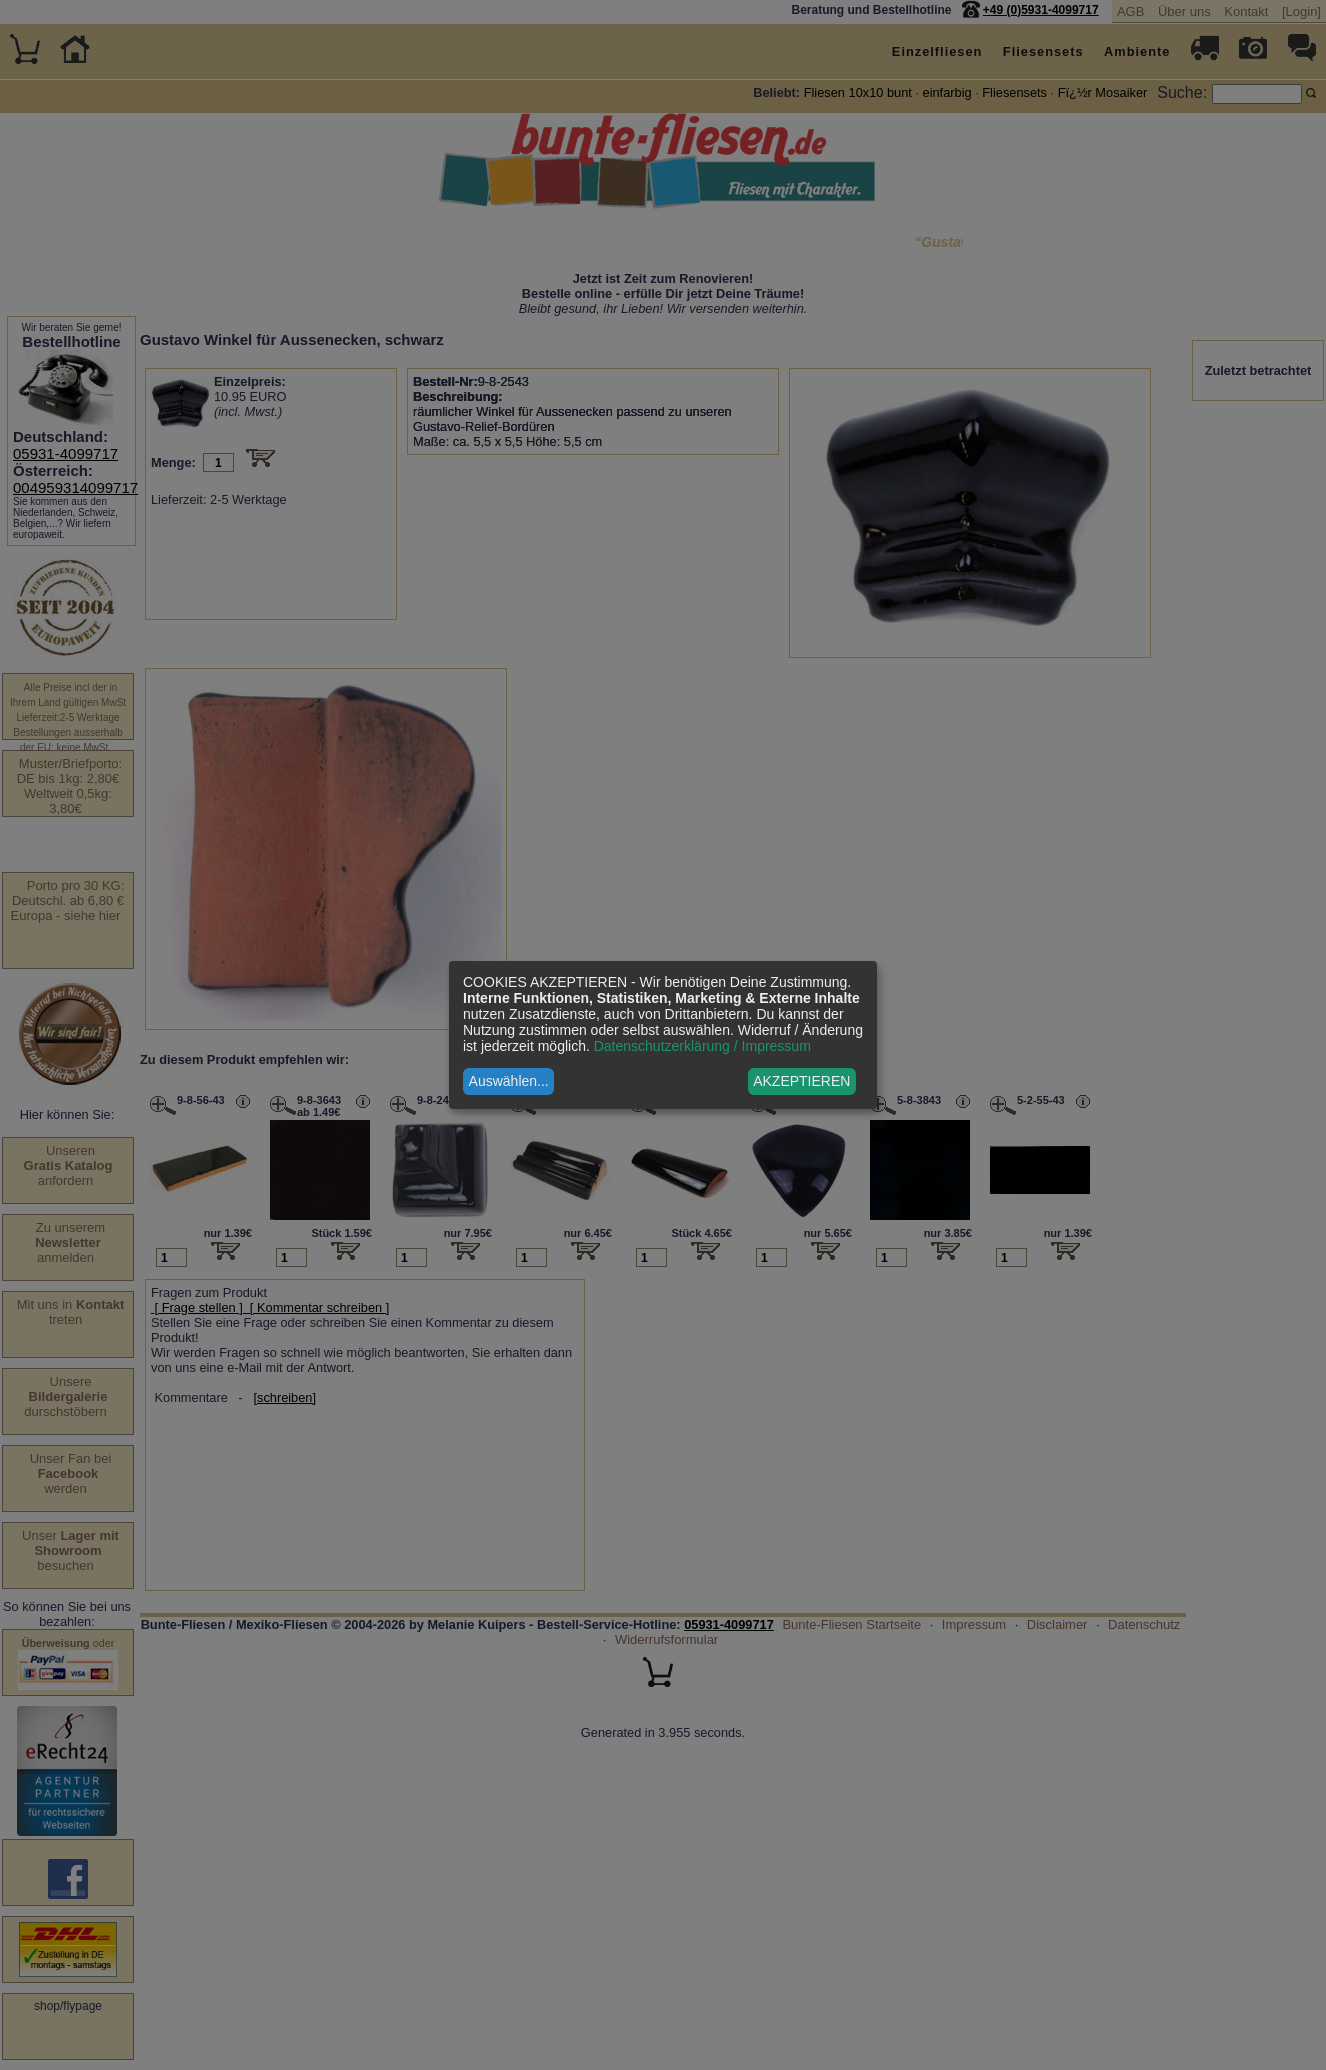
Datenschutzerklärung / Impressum (702, 1046)
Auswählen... (509, 1081)
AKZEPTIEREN (801, 1081)
